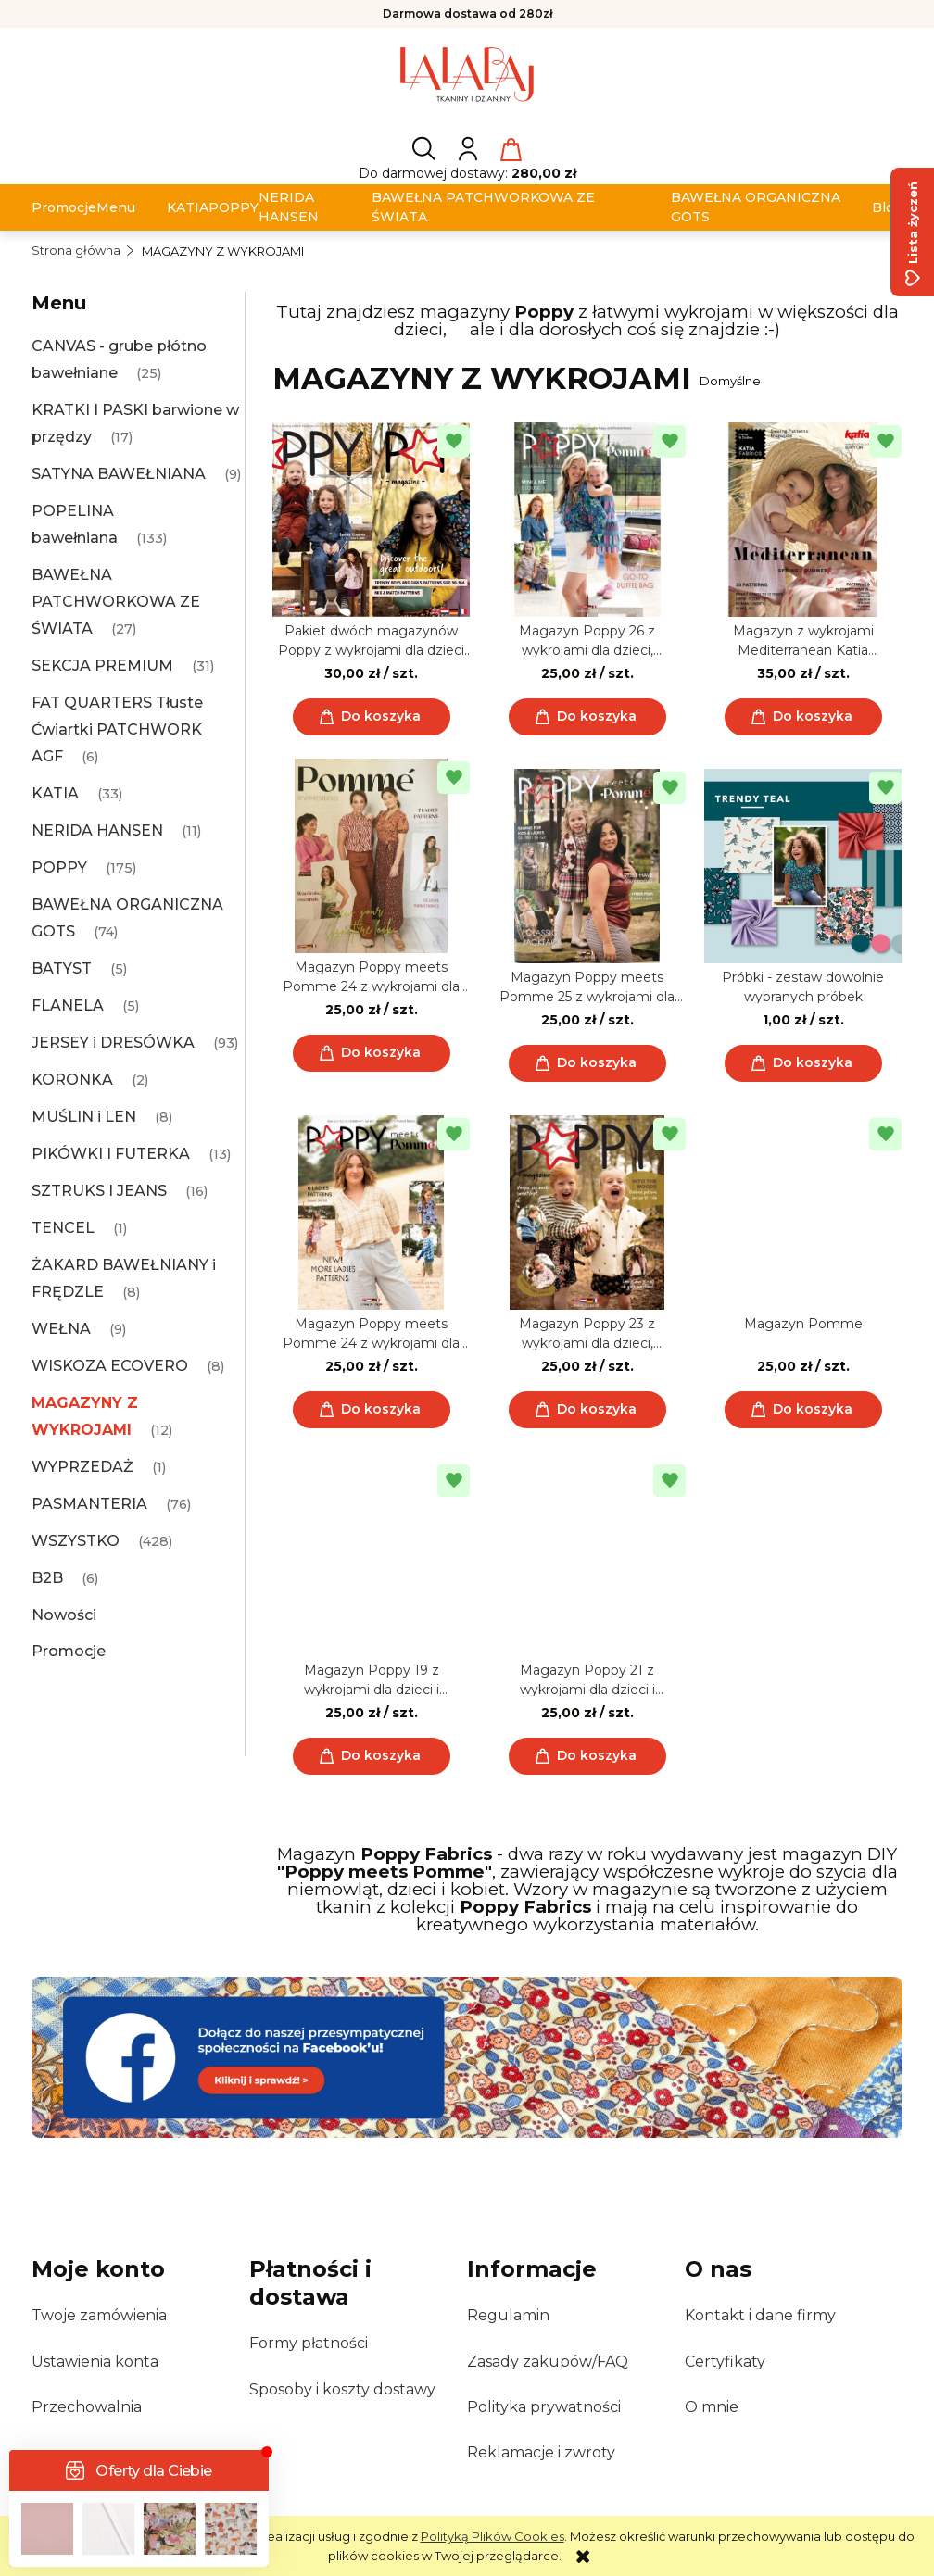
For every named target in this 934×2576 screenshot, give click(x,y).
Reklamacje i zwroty (541, 2452)
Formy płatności (308, 2343)
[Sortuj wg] (798, 380)
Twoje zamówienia (99, 2315)
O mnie (711, 2407)
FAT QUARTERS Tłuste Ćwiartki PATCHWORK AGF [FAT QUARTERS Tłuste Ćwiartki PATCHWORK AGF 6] (117, 729)
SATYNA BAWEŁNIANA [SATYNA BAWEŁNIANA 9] (119, 474)
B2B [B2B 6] (47, 1578)
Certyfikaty (725, 2361)
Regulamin (508, 2315)
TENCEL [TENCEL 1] (63, 1228)
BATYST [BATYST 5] (62, 968)
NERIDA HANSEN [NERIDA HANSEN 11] (97, 830)
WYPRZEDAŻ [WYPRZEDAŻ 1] (82, 1467)
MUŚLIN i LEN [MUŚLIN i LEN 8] (84, 1116)
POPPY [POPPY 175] (59, 867)
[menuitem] (64, 208)
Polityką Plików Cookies (492, 2536)
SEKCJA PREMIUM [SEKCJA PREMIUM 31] (102, 665)
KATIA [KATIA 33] (55, 793)
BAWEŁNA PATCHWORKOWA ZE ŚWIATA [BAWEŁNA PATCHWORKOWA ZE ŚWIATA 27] (116, 601)
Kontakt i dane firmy (760, 2315)
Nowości (64, 1615)
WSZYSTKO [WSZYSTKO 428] (76, 1541)
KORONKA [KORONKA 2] (72, 1079)
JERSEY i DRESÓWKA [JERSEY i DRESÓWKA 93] (113, 1042)
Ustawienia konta (95, 2361)
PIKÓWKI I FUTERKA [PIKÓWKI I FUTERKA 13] (111, 1153)
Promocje (69, 1651)
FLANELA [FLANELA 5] (68, 1005)
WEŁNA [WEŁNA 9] (61, 1329)
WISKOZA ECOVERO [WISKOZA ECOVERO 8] (110, 1366)
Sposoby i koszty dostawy (342, 2389)
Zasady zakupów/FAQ (547, 2361)
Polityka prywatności (544, 2407)
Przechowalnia (87, 2407)
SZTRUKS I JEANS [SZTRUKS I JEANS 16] (99, 1191)
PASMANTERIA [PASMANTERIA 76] (89, 1504)
